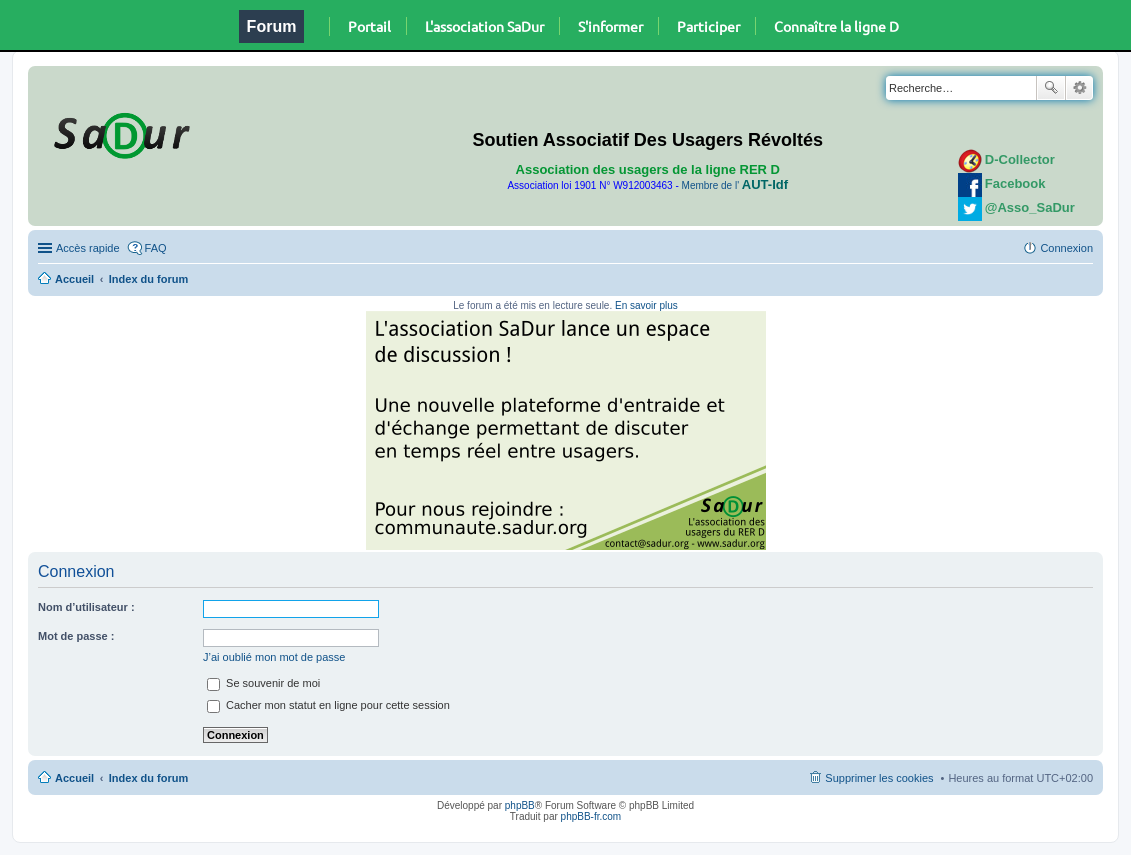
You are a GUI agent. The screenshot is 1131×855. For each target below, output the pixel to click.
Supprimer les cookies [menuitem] (879, 778)
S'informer (610, 26)
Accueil (74, 279)
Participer (708, 26)
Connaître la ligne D (836, 26)
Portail (369, 26)
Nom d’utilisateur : (86, 607)
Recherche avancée (1079, 88)
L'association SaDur (484, 26)
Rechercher (1051, 88)
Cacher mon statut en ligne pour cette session (328, 705)
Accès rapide (88, 248)
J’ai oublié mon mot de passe (274, 657)
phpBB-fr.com (591, 816)
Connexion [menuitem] (1066, 248)
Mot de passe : (76, 636)
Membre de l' (735, 185)
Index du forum (148, 279)
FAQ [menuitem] (156, 248)
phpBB (520, 805)
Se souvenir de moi (263, 683)
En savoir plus (646, 305)
